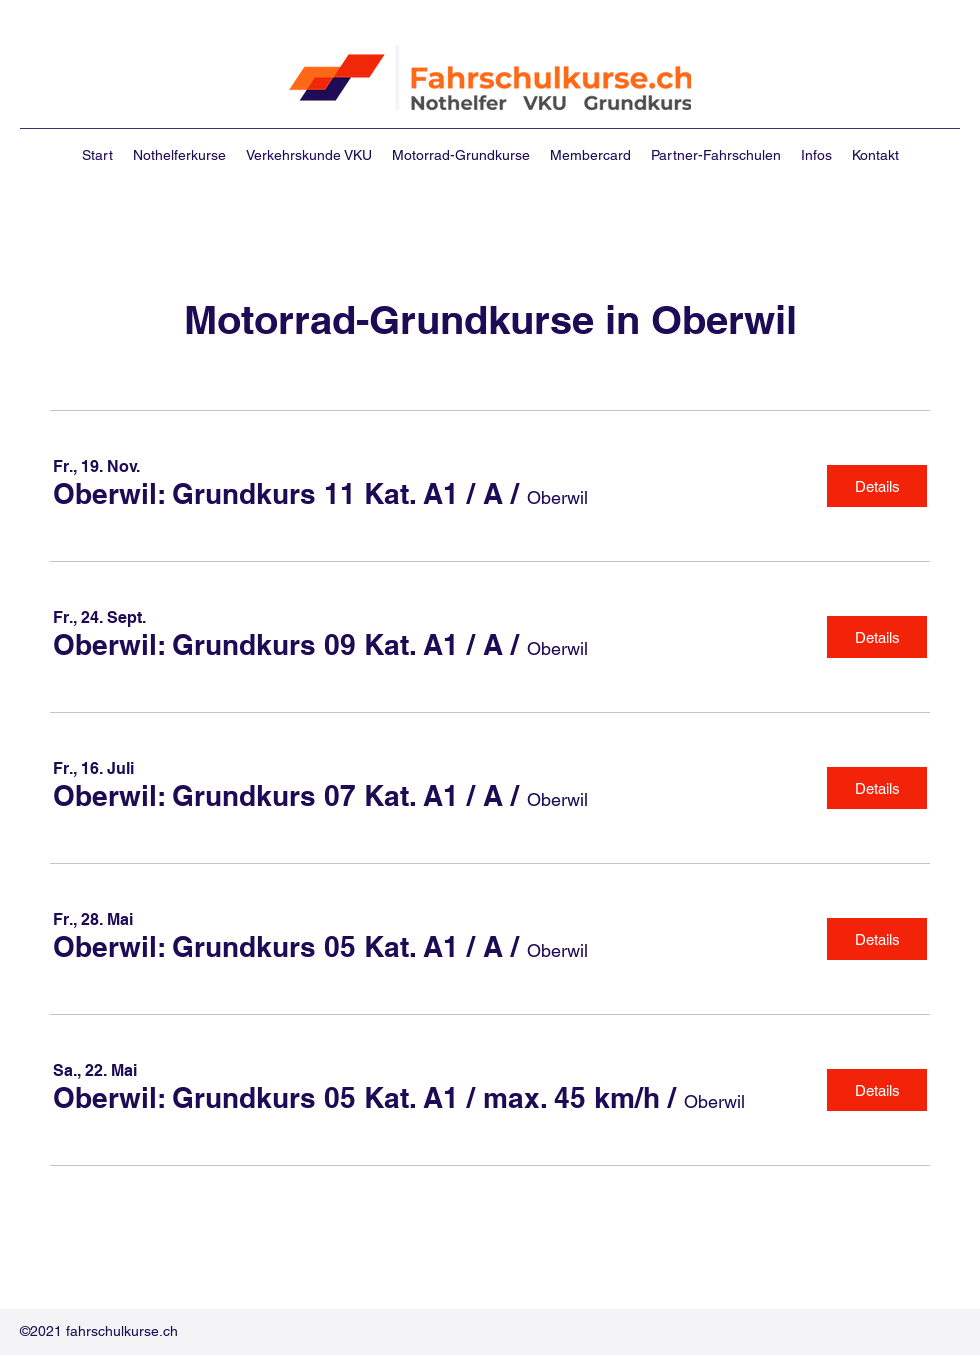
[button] (278, 494)
